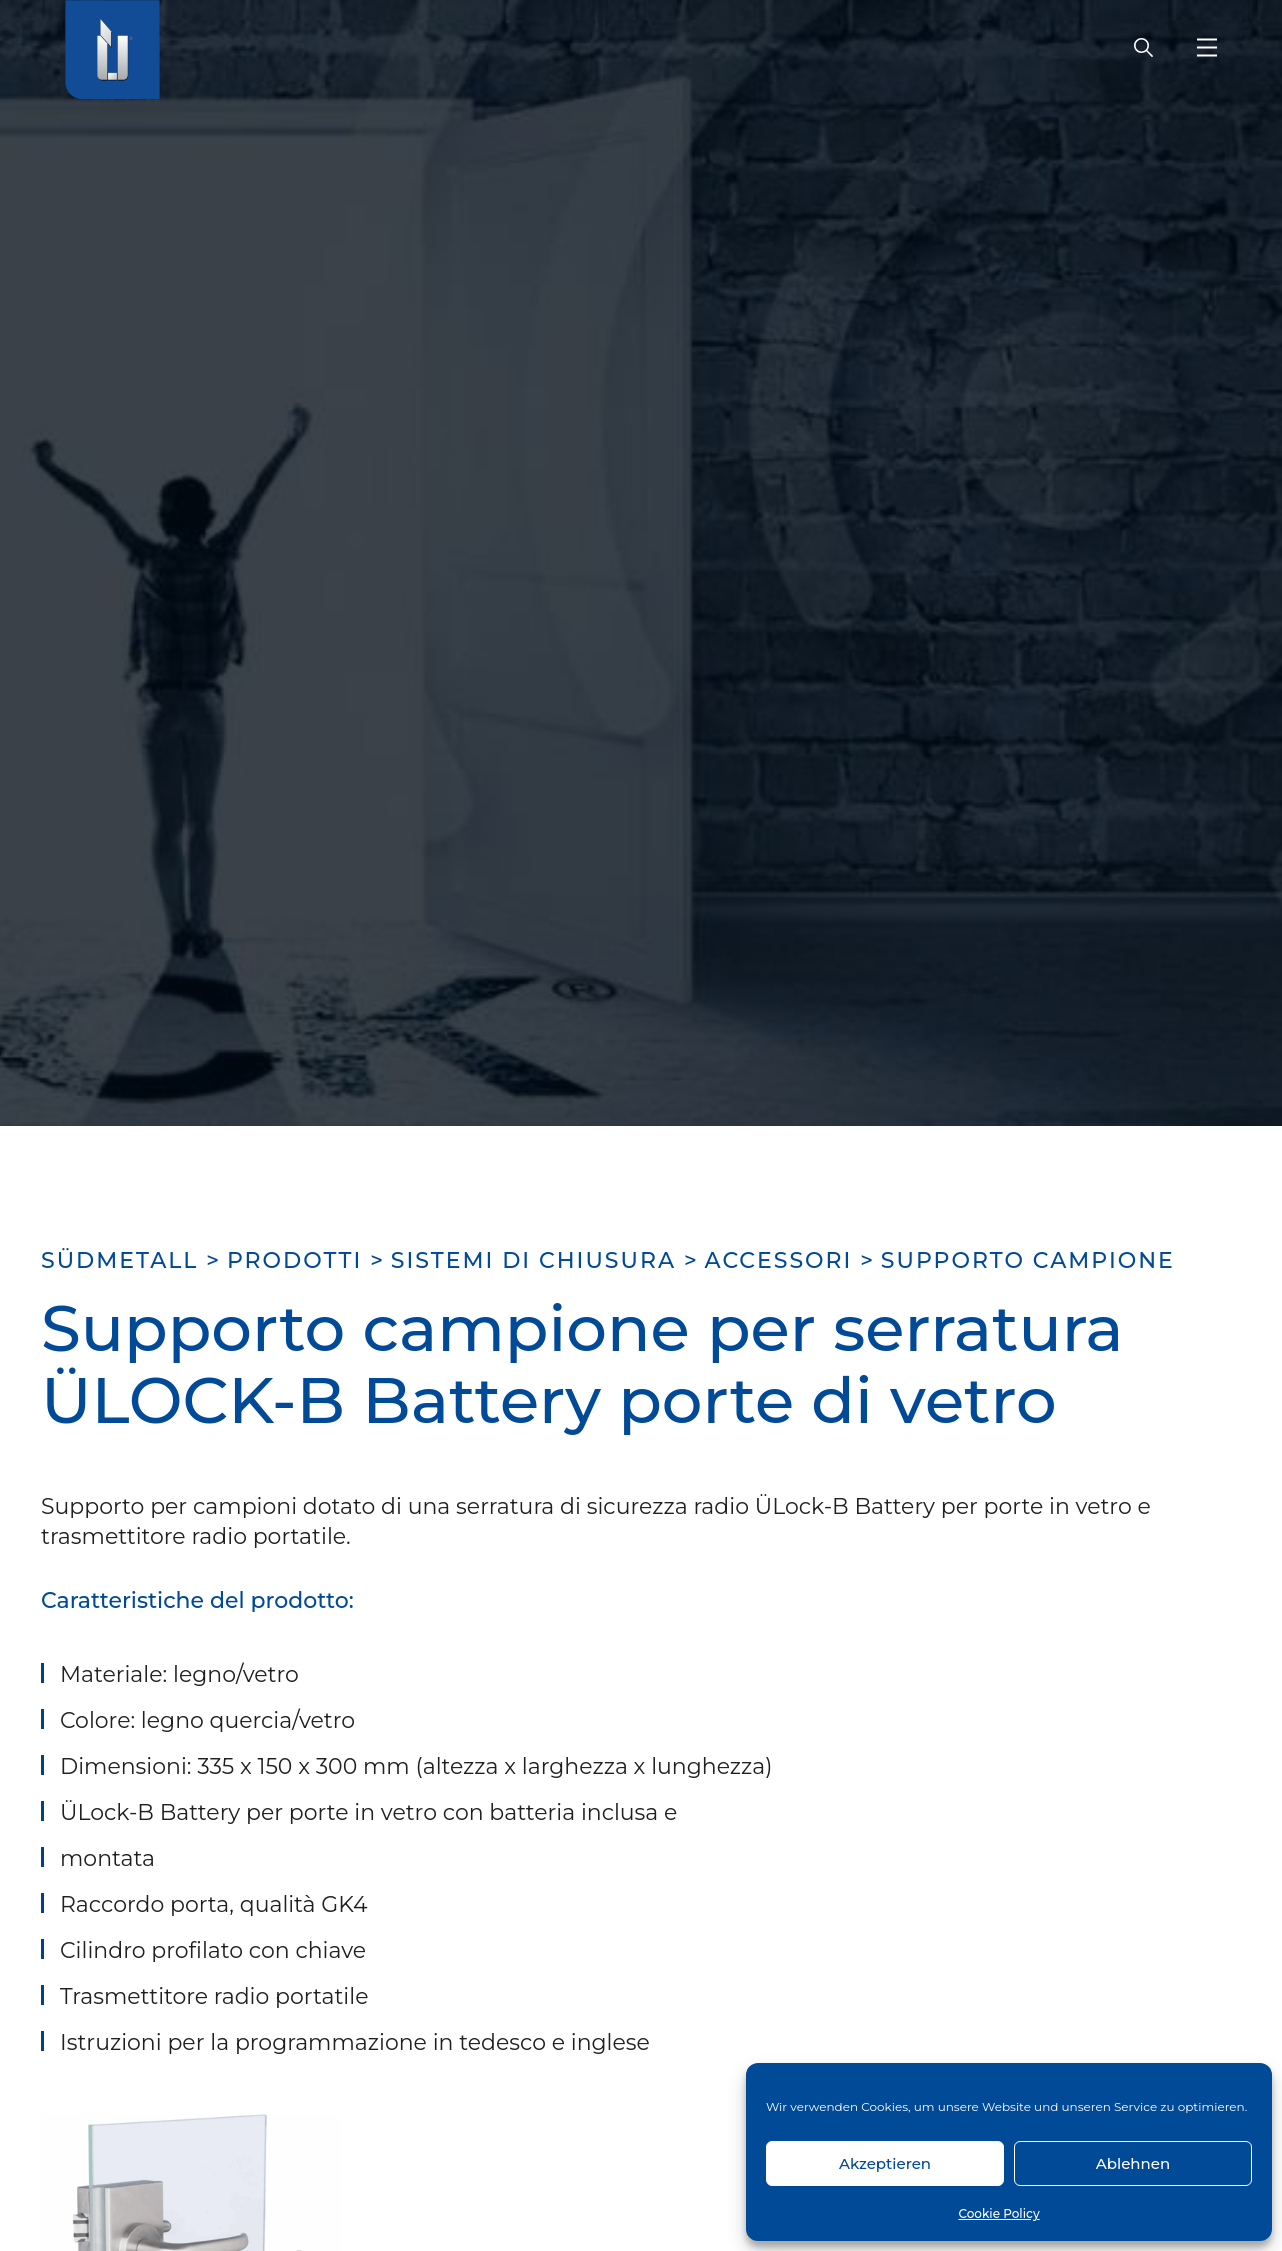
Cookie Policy (998, 2213)
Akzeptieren (885, 2163)
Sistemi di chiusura (533, 1260)
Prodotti (294, 1260)
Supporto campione (1028, 1260)
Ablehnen (1133, 2163)
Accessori (779, 1260)
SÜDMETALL (119, 1260)
